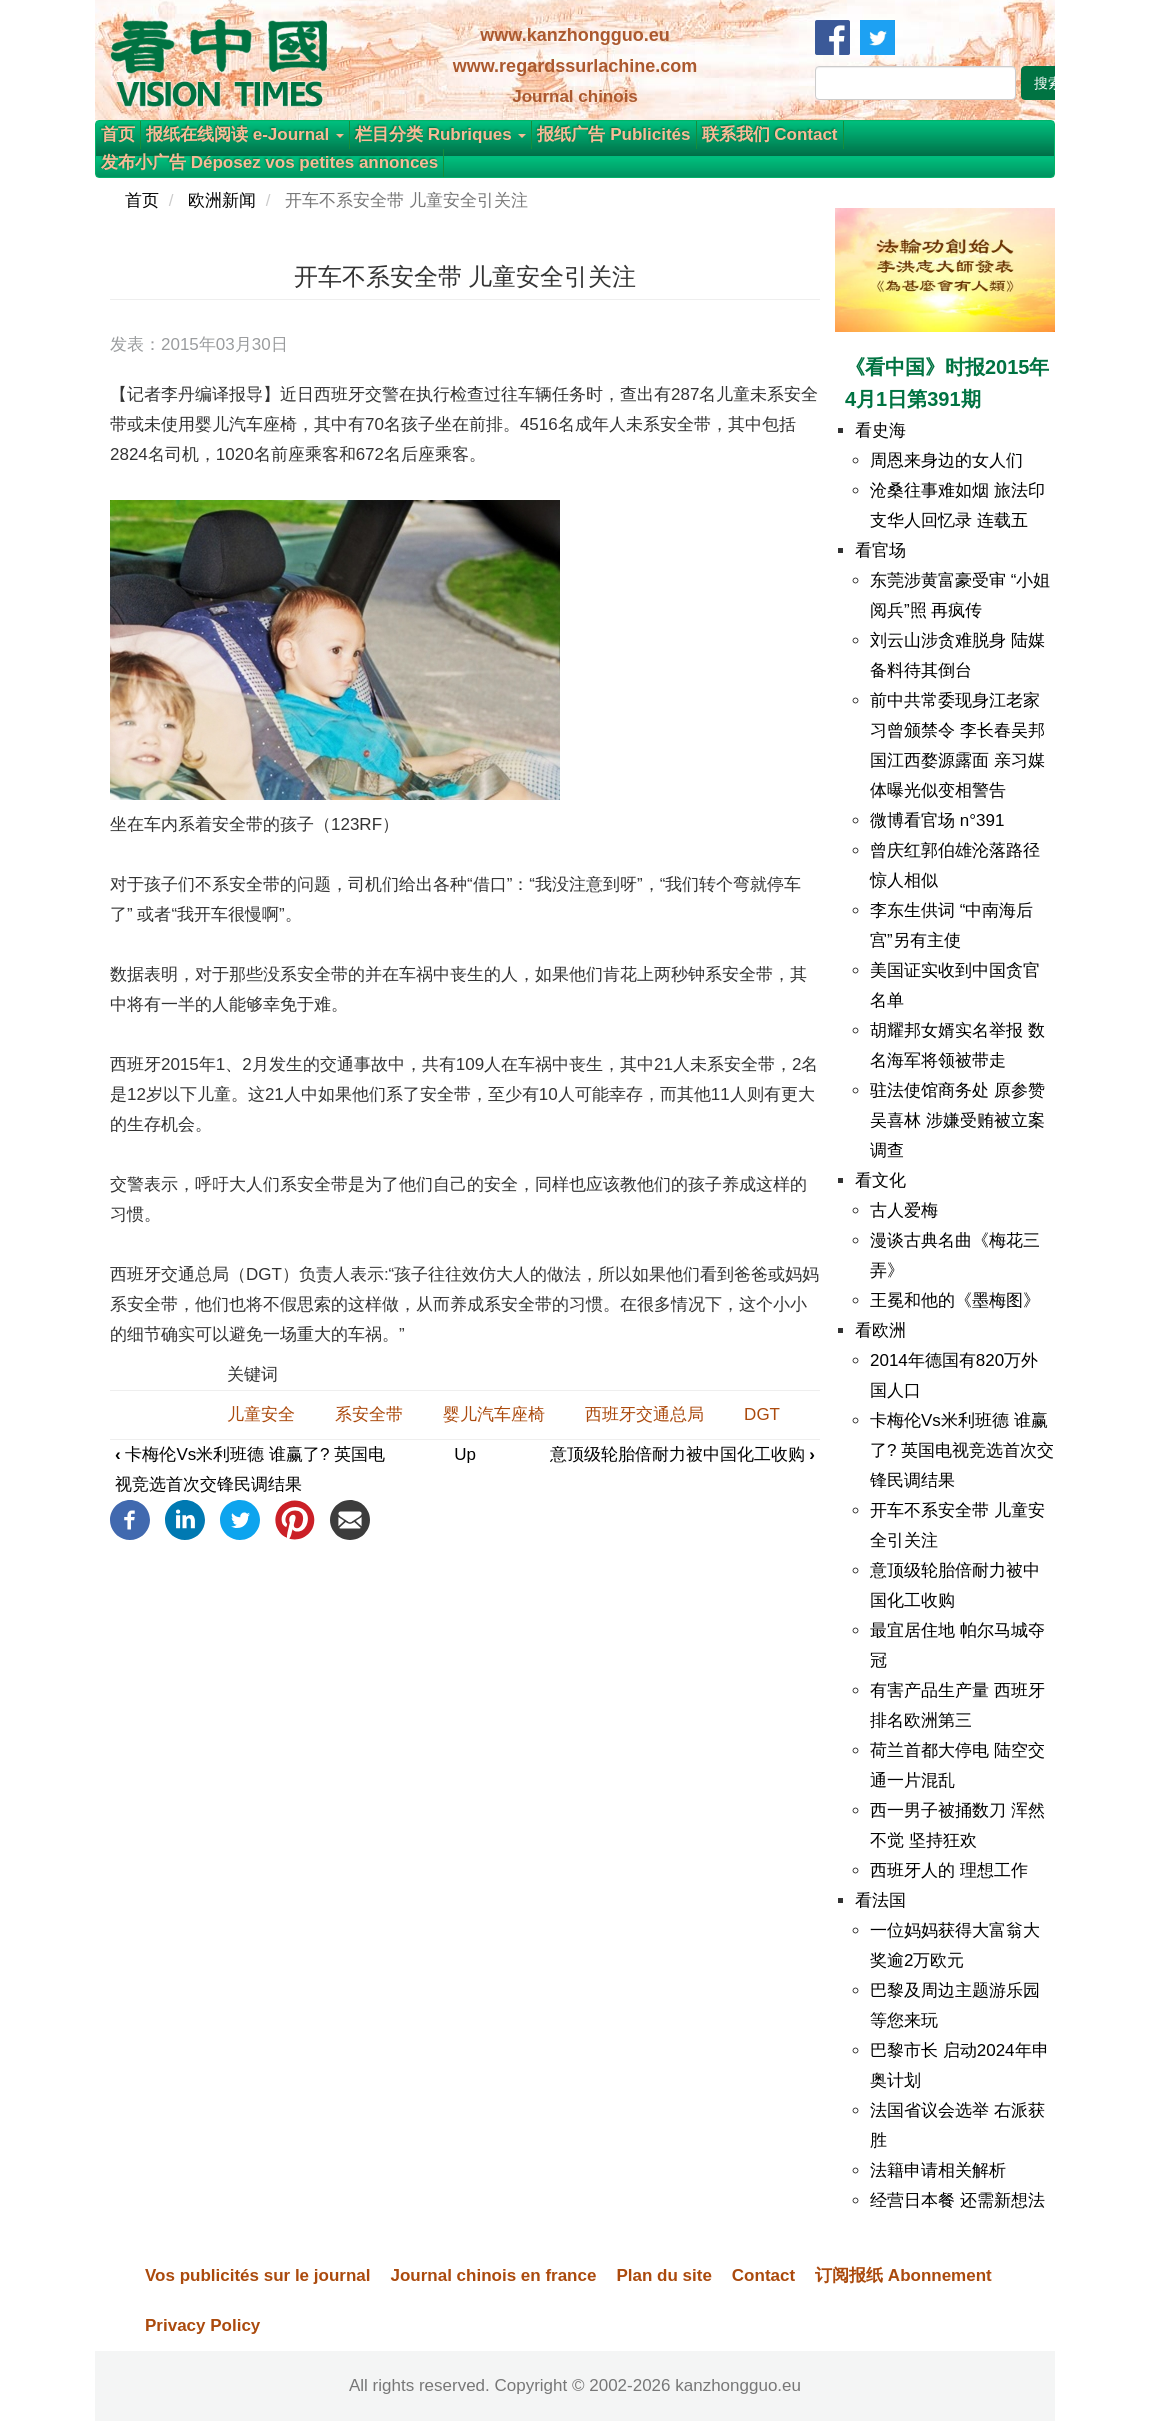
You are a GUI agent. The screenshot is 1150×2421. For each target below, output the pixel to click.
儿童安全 (261, 1414)
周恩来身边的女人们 (946, 460)
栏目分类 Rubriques (441, 134)
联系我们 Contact (770, 134)
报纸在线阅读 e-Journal (245, 134)
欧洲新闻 (222, 200)
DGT (762, 1414)
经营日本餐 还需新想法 (957, 2200)
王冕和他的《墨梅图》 (955, 1300)
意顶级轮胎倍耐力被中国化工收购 (682, 1454)
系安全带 (369, 1414)
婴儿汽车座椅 (494, 1414)
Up (465, 1454)
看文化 (880, 1180)
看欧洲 (880, 1330)
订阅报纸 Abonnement (903, 2275)
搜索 (1048, 83)
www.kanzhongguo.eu (574, 35)
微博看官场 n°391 (937, 820)
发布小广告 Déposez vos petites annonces (269, 162)
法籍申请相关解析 (938, 2170)
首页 (118, 134)
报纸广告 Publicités (613, 134)
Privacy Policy (202, 2325)
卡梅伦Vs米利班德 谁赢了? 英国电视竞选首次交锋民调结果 (962, 1450)
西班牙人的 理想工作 (949, 1870)
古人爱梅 (904, 1210)
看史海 (880, 430)
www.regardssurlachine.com (575, 66)
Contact (763, 2275)
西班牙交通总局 (644, 1414)
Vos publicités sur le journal (257, 2275)
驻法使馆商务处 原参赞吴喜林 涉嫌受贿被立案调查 (957, 1120)
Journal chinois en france (493, 2275)
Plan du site (663, 2275)
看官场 (880, 550)
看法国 (880, 1900)
